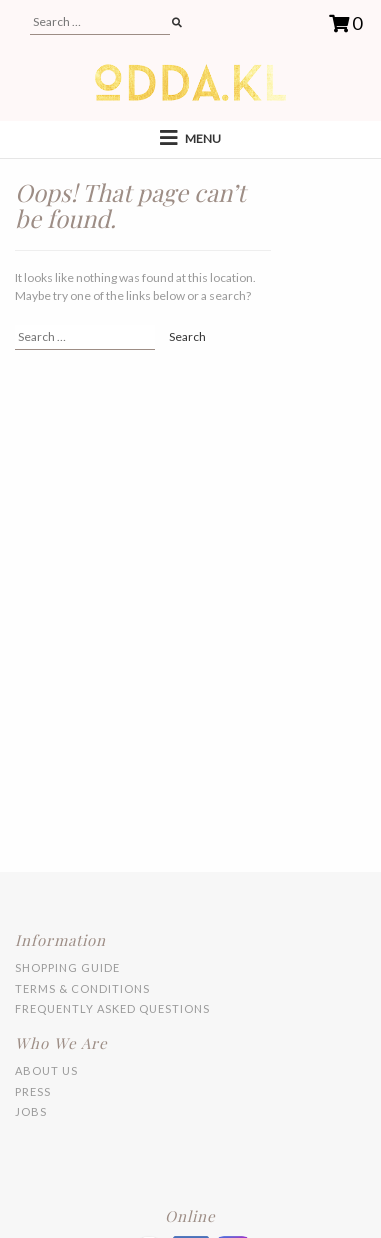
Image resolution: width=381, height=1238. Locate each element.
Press (33, 1091)
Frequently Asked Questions (112, 1008)
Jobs (31, 1111)
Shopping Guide (67, 967)
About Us (46, 1070)
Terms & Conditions (82, 988)
